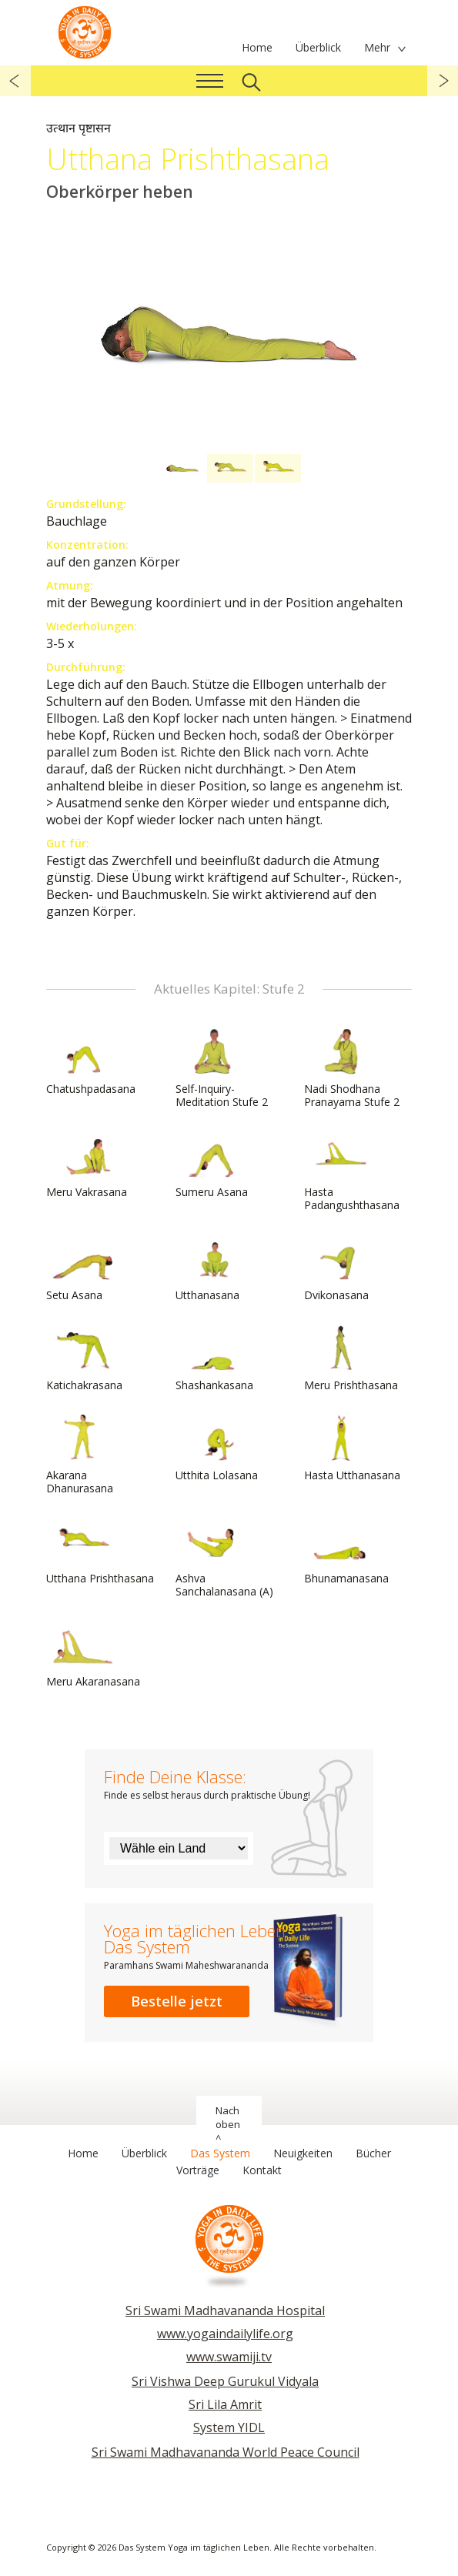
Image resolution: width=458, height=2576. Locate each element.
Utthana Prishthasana (100, 1551)
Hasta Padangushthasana (351, 1171)
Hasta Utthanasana (352, 1448)
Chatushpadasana (90, 1062)
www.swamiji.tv (229, 2356)
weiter (442, 80)
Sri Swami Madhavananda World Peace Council (225, 2452)
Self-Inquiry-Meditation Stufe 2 (222, 1068)
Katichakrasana (84, 1358)
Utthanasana (212, 1268)
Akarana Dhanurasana (83, 1455)
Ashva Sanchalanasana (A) (224, 1558)
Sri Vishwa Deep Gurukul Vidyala (225, 2381)
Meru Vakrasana (86, 1165)
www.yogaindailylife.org (225, 2333)
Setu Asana (83, 1268)
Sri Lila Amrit (225, 2404)
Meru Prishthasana (351, 1358)
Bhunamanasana (346, 1551)
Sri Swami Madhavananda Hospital (225, 2310)
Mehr (377, 47)
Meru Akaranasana (93, 1655)
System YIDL (229, 2427)
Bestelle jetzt (176, 2001)
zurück (15, 80)
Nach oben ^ (228, 2124)
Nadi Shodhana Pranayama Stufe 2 (351, 1068)
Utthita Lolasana (217, 1448)
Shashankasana (214, 1358)
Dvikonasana (341, 1268)
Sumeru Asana (212, 1165)
